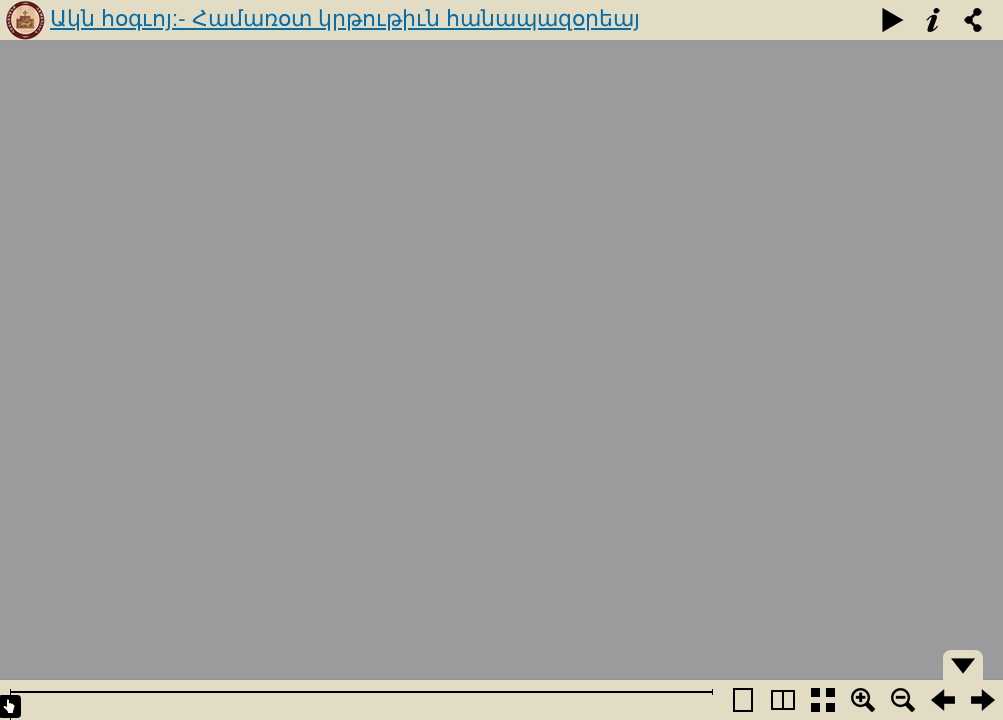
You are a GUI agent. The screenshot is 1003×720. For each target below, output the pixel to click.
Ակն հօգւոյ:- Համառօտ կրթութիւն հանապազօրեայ (345, 18)
